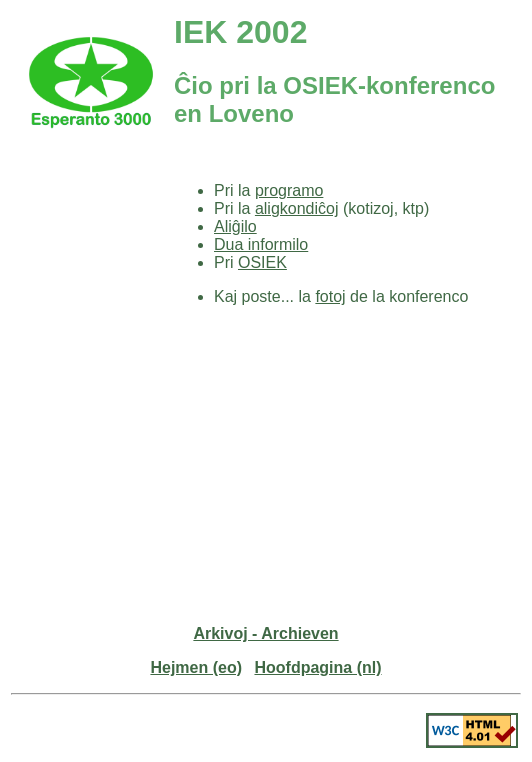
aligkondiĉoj (297, 208)
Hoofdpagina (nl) (317, 667)
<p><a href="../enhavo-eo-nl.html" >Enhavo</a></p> (91, 299)
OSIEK (262, 262)
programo (289, 190)
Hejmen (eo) (196, 667)
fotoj (330, 296)
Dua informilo (261, 244)
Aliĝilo (235, 226)
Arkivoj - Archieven (265, 633)
